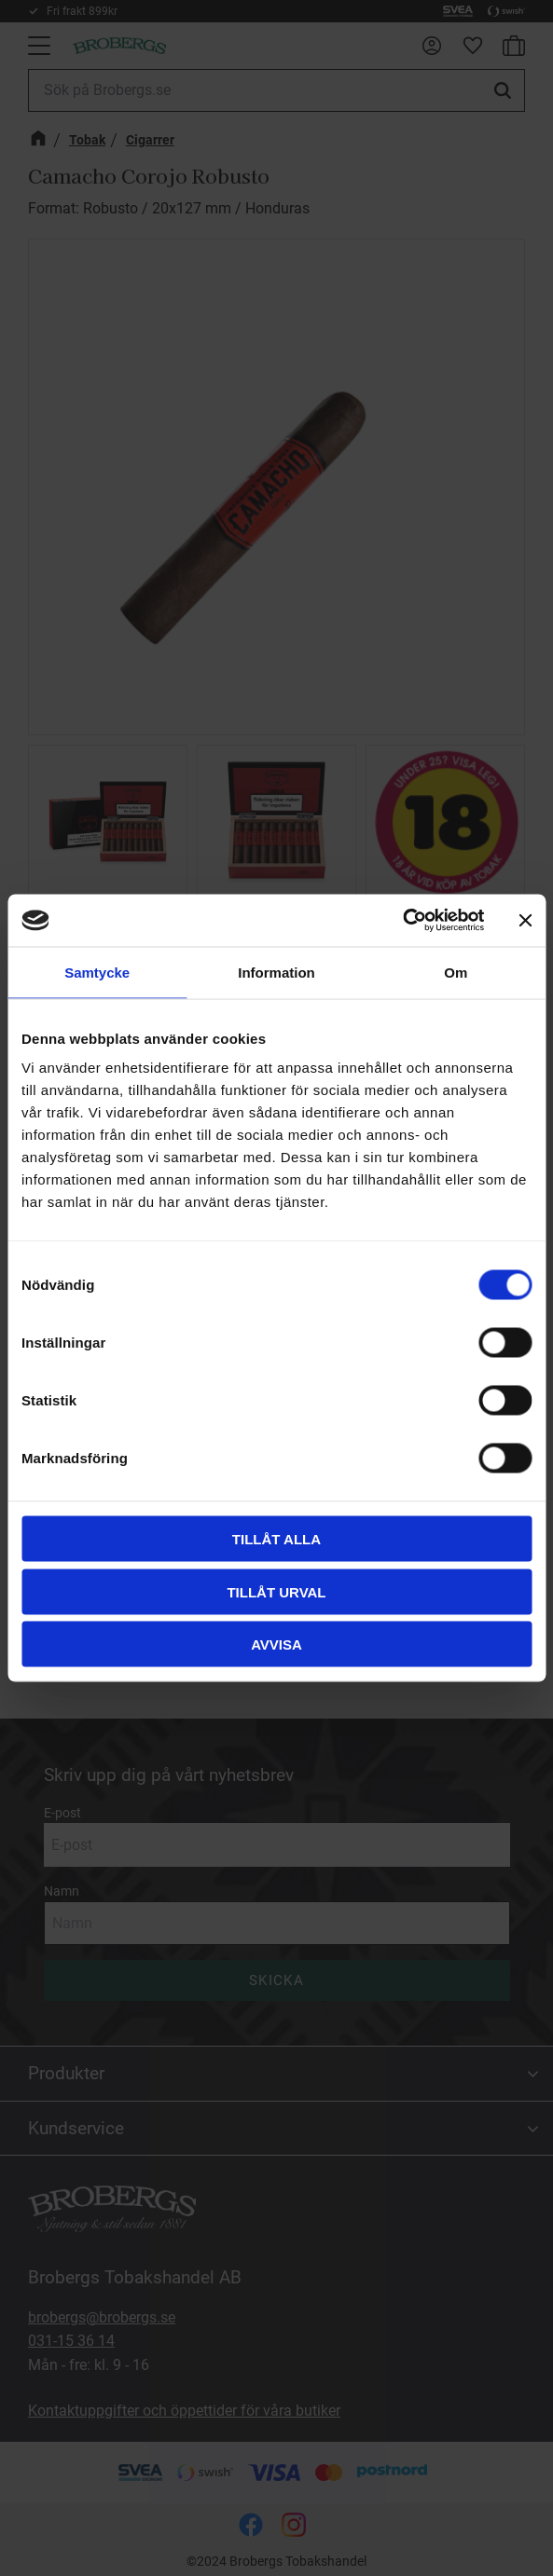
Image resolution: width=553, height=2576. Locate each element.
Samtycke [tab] (97, 972)
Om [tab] (455, 972)
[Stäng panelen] (525, 919)
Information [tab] (276, 972)
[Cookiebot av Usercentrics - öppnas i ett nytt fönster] (402, 921)
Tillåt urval (276, 1591)
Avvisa (276, 1644)
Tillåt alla (276, 1539)
